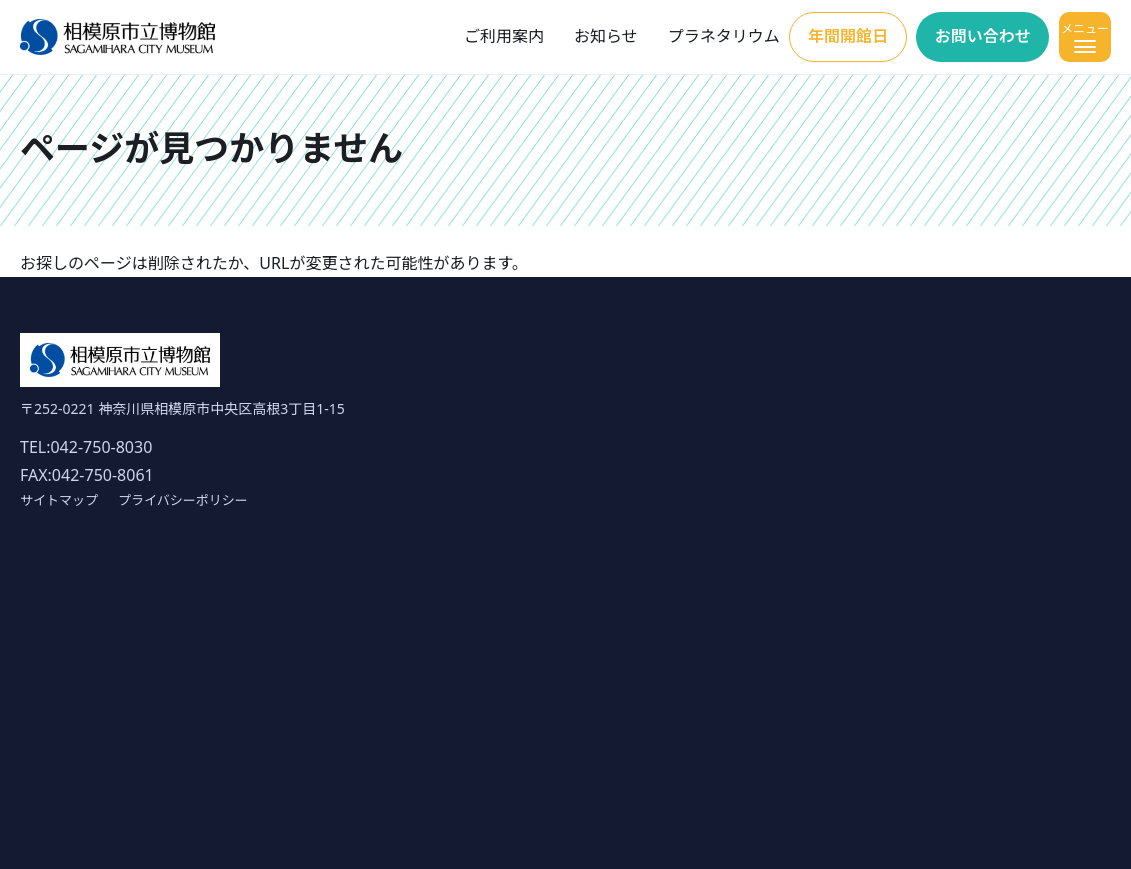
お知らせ (606, 36)
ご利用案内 (504, 36)
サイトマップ (59, 500)
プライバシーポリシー (183, 500)
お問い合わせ (983, 36)
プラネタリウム (724, 36)
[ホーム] (117, 37)
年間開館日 (848, 36)
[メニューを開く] (1085, 37)
